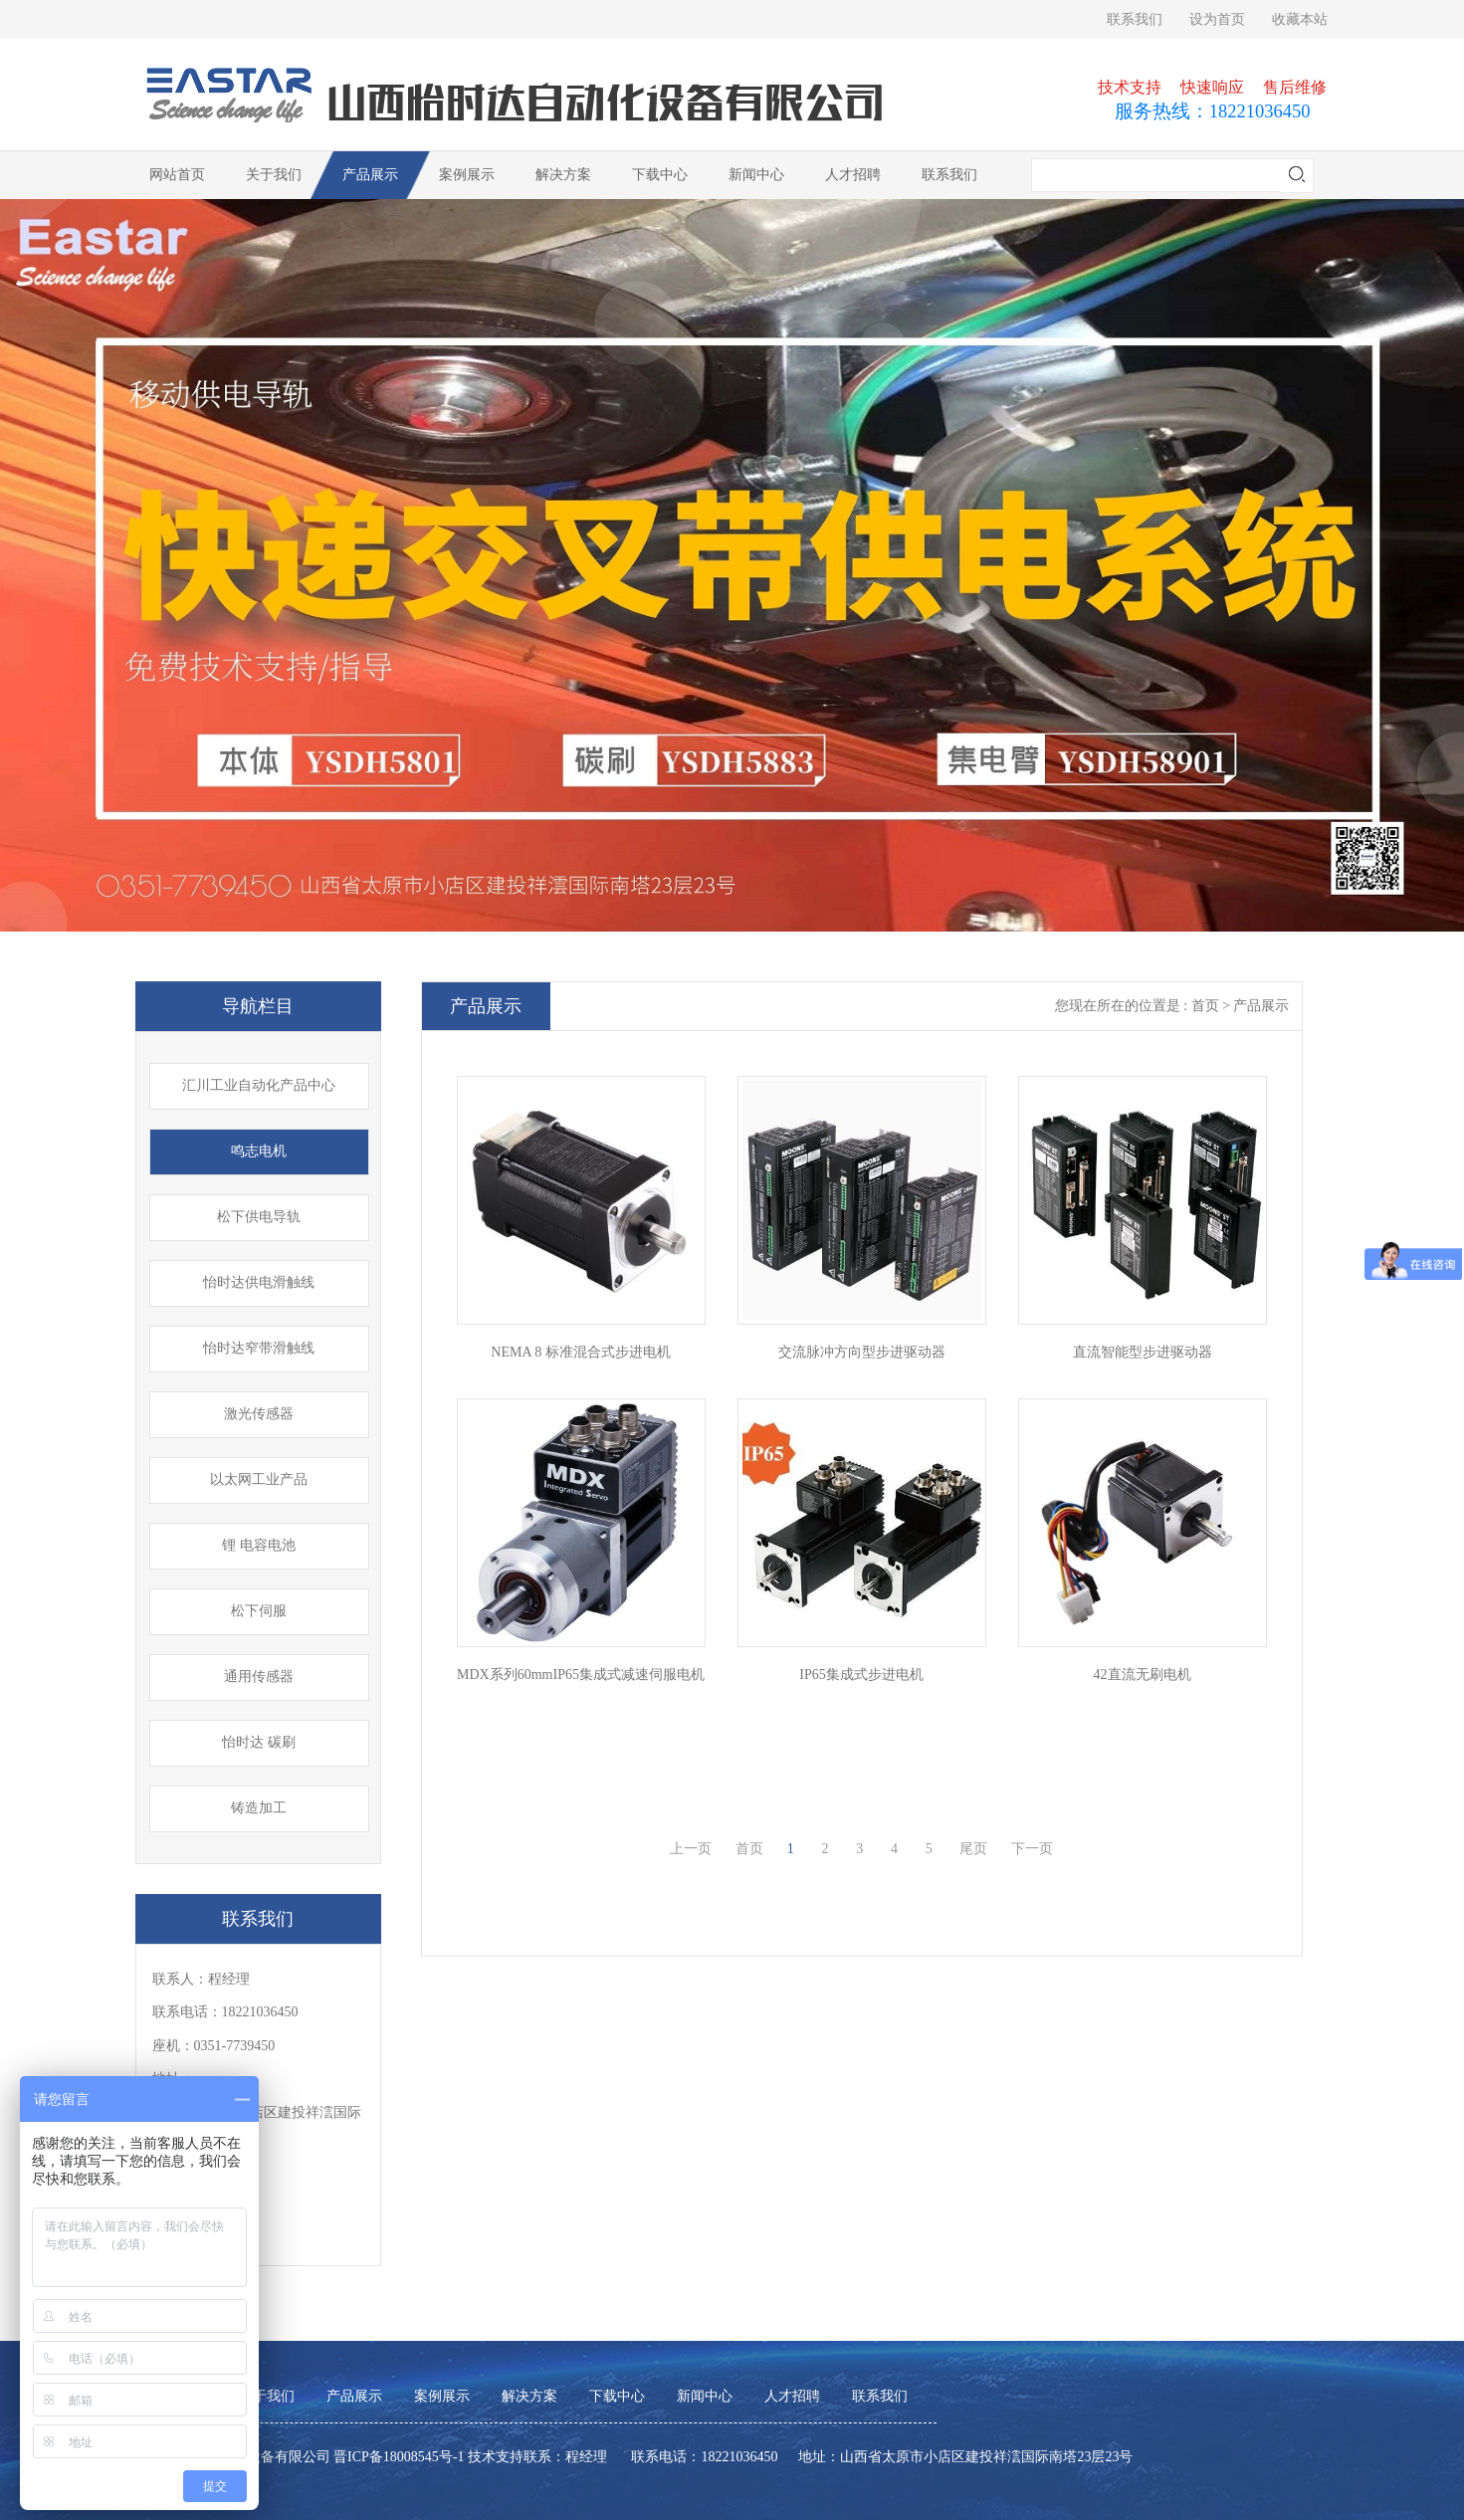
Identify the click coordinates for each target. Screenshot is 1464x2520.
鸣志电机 (259, 1151)
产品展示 (370, 174)
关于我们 (274, 174)
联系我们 (1134, 19)
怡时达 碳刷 (259, 1742)
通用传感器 (259, 1676)
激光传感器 (259, 1413)
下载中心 (660, 174)
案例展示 (467, 174)
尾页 (973, 1848)
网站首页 (177, 174)
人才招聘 (853, 174)
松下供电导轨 (259, 1216)
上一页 (691, 1848)
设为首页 (1217, 19)
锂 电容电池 (259, 1545)
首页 (749, 1848)
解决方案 (563, 174)
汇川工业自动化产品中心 (258, 1085)
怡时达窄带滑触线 (258, 1348)
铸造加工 (259, 1807)
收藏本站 (1300, 19)
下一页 (1032, 1848)
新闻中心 (756, 174)
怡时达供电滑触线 (258, 1282)
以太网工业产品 (259, 1479)
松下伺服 (259, 1610)
